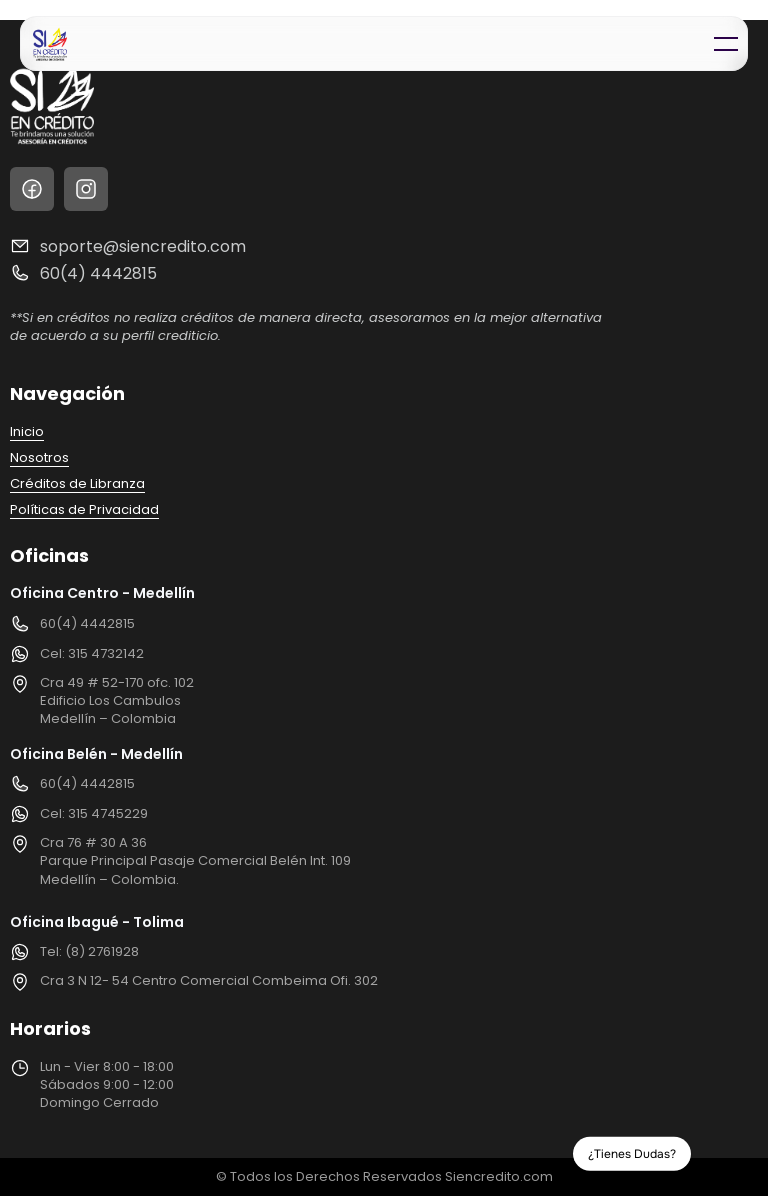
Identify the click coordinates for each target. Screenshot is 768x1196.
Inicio (27, 431)
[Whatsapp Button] (725, 1153)
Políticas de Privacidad (84, 509)
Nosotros (39, 457)
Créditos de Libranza (77, 483)
